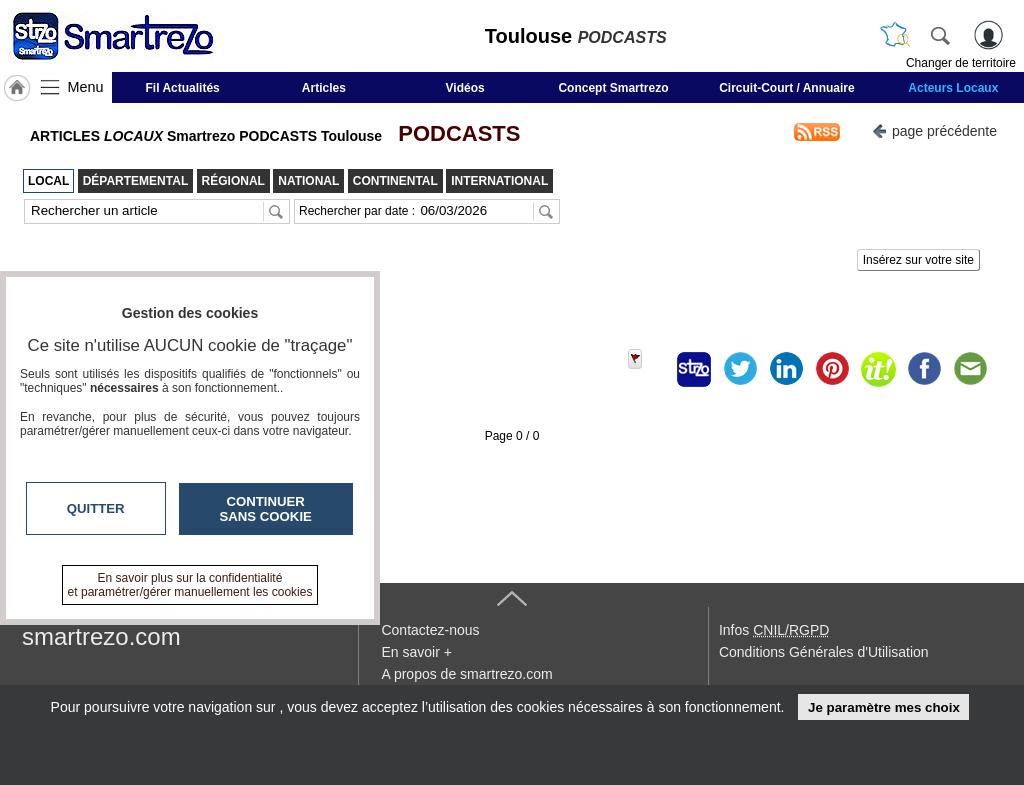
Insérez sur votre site (918, 260)
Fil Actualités (183, 88)
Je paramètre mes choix (884, 707)
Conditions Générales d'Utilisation (824, 652)
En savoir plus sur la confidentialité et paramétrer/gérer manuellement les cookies (190, 585)
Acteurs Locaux (953, 88)
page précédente (934, 129)
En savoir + (416, 652)
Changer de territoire (961, 63)
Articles (324, 88)
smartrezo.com (101, 636)
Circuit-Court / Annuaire (787, 88)
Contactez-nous (430, 630)
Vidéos (465, 88)
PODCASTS (453, 133)
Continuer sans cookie (266, 509)
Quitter (96, 508)
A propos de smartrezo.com (466, 674)
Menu (86, 87)
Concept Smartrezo (613, 88)
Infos (774, 630)
